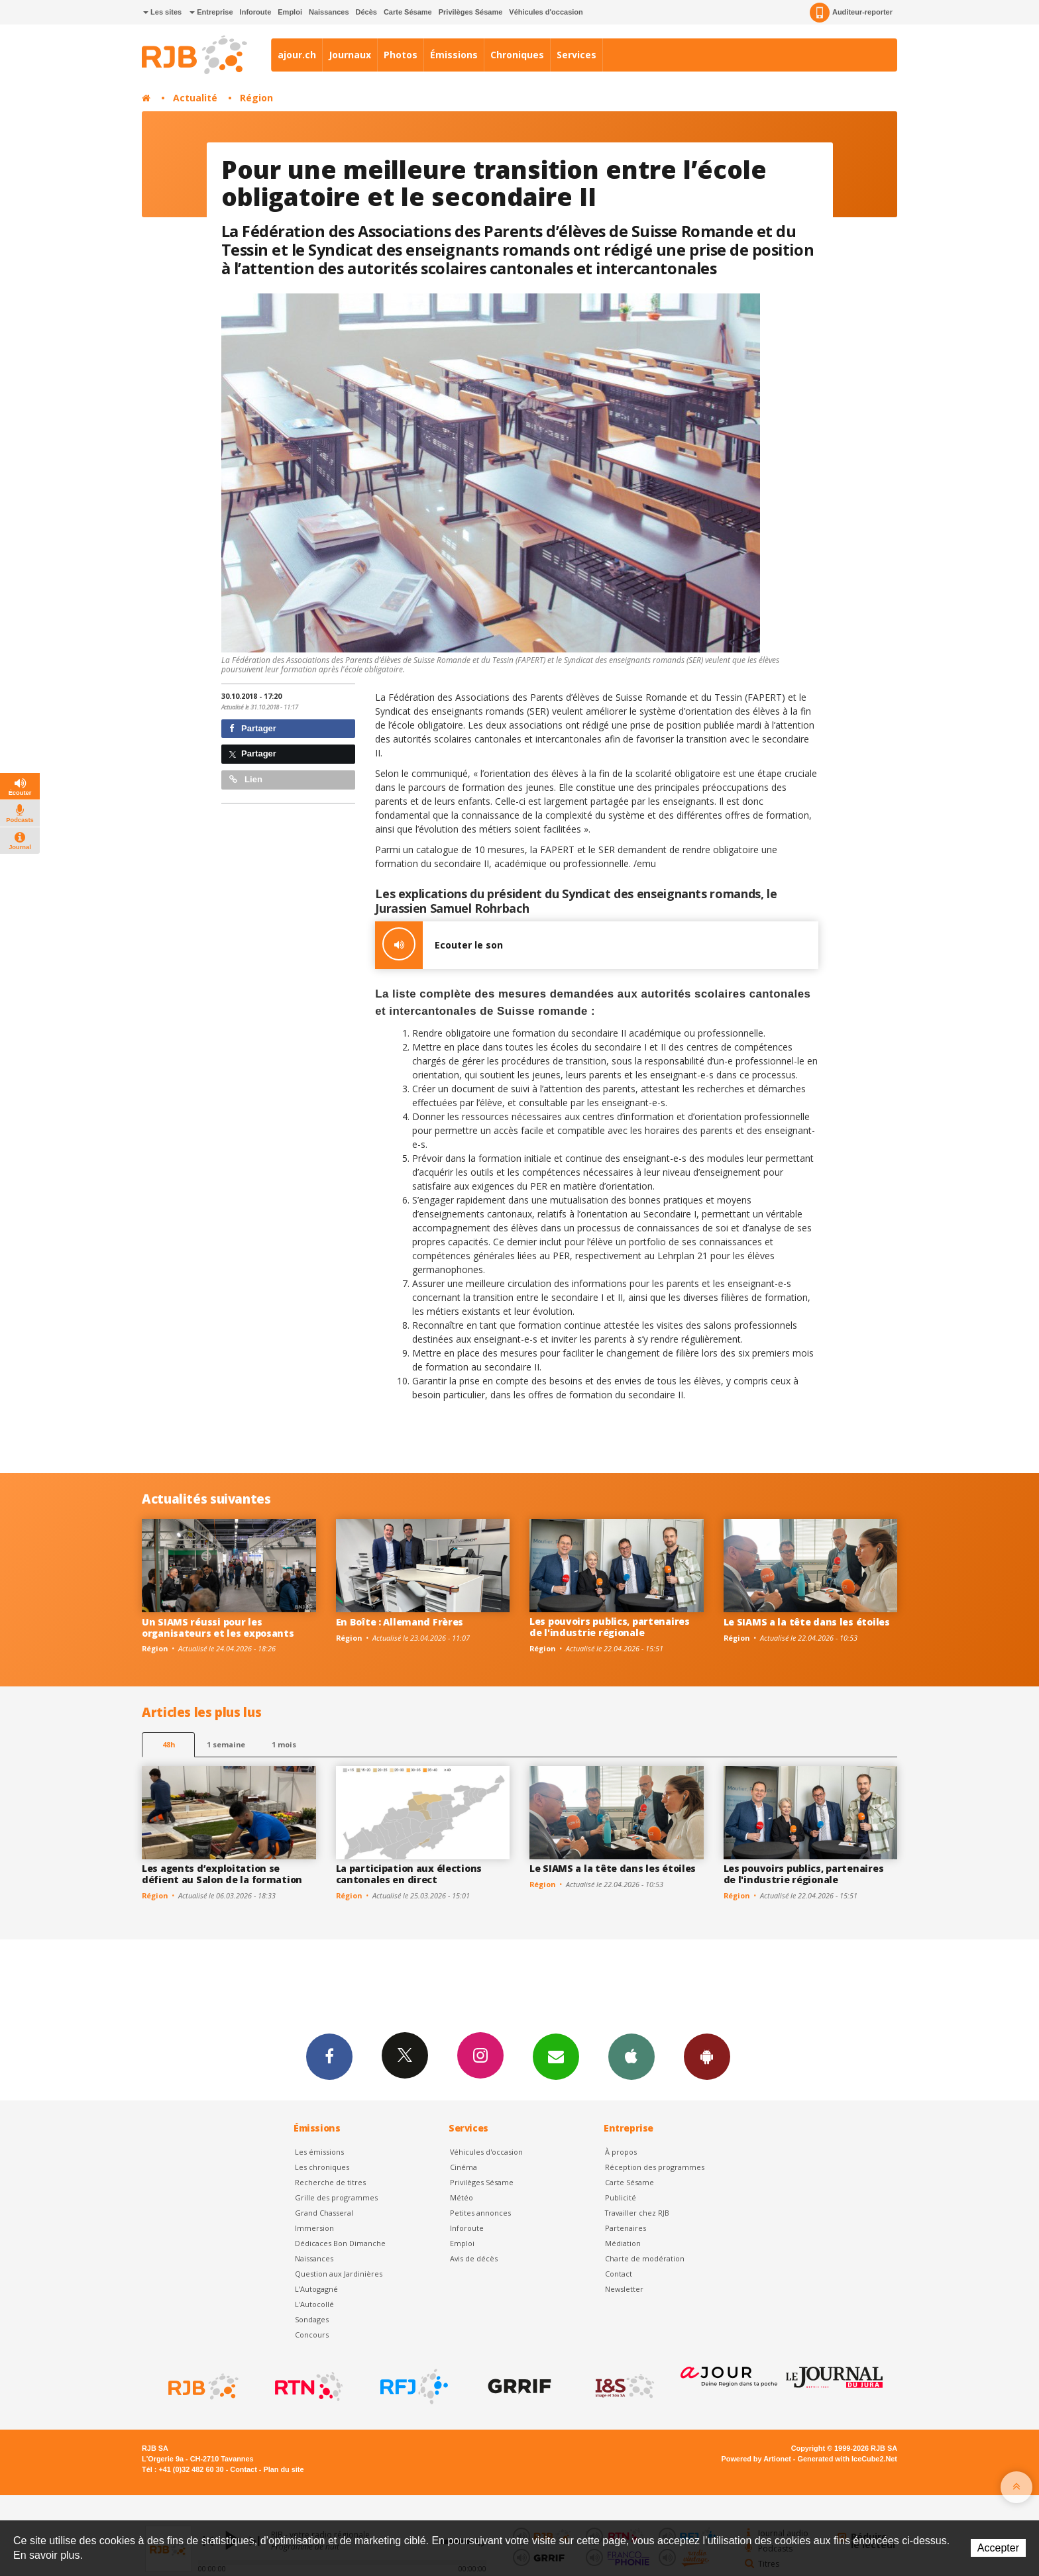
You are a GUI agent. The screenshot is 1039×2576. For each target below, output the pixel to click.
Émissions (454, 54)
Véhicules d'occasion (545, 12)
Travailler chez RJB (637, 2212)
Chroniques (517, 54)
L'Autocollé (314, 2304)
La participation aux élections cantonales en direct (409, 1874)
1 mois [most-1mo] (284, 1744)
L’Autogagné (316, 2289)
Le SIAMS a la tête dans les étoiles (807, 1622)
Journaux (350, 54)
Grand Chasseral (324, 2212)
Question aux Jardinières (338, 2273)
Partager (252, 728)
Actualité (195, 97)
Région (256, 97)
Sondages (312, 2319)
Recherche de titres (330, 2182)
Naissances (329, 12)
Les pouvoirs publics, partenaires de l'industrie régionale (609, 1627)
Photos (400, 54)
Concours (312, 2334)
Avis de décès (474, 2258)
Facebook (329, 2056)
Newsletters (556, 2056)
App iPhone (631, 2056)
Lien (245, 779)
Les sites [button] (162, 12)
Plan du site (283, 2469)
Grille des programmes (336, 2197)
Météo (461, 2197)
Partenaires (625, 2228)
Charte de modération (644, 2258)
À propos (621, 2151)
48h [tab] (168, 1744)
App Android (707, 2056)
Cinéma (463, 2167)
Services (576, 54)
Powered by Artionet (756, 2459)
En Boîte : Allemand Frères (400, 1622)
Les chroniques (322, 2167)
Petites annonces (480, 2212)
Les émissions (319, 2151)
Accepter (998, 2547)
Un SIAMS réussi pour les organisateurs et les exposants (218, 1627)
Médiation (623, 2243)
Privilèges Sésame (471, 12)
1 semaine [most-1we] (226, 1744)
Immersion (314, 2228)
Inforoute (256, 12)
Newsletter (624, 2289)
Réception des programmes (654, 2167)
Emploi (290, 12)
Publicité (620, 2197)
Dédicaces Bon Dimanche (340, 2243)
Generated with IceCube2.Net (847, 2459)
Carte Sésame (408, 12)
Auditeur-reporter (851, 13)
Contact (618, 2273)
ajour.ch (297, 54)
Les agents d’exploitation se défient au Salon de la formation (222, 1874)
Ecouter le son (439, 945)
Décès (366, 12)
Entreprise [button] (211, 12)
